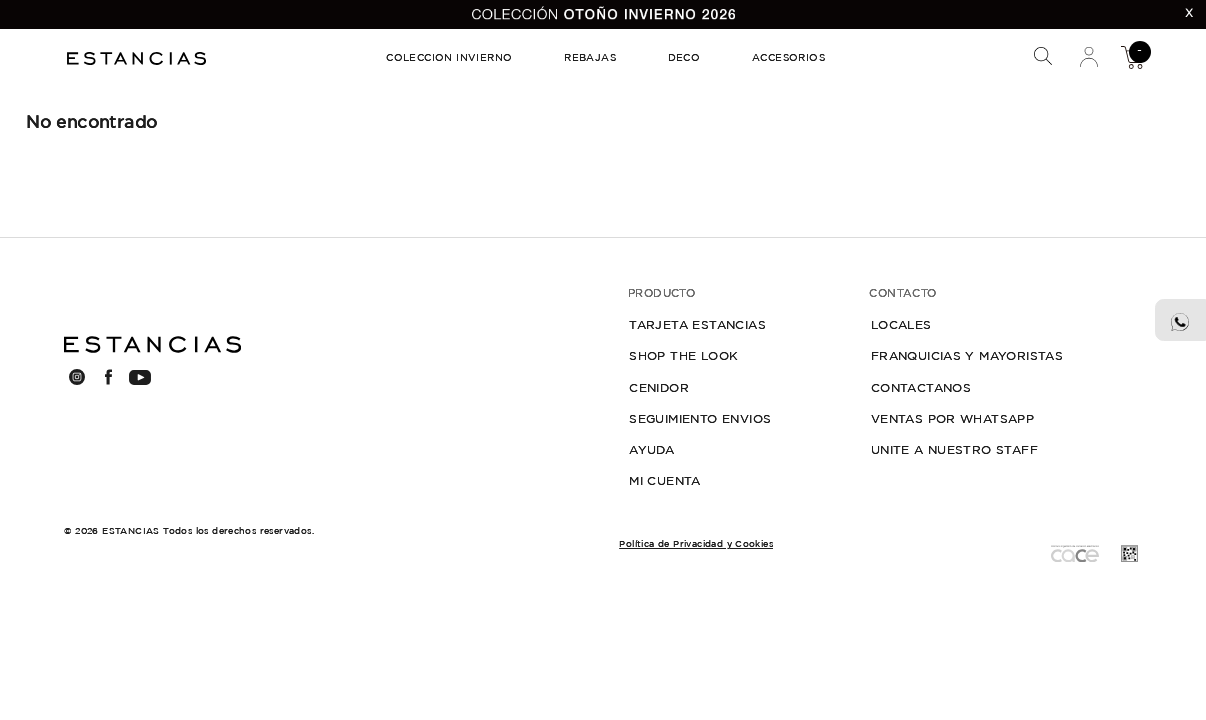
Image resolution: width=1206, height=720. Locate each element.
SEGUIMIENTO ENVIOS (700, 419)
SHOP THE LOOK (683, 356)
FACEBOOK (108, 377)
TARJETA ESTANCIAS (697, 325)
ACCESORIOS (788, 58)
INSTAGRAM (76, 377)
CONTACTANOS (921, 388)
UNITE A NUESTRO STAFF (954, 450)
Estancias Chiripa (138, 56)
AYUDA (651, 450)
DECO (684, 58)
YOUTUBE (140, 378)
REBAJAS (590, 58)
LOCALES (901, 325)
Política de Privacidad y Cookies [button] (696, 544)
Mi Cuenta (1089, 57)
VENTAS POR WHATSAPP (953, 419)
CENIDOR (659, 388)
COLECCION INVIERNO (449, 58)
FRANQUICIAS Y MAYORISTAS (967, 356)
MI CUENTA (665, 481)
